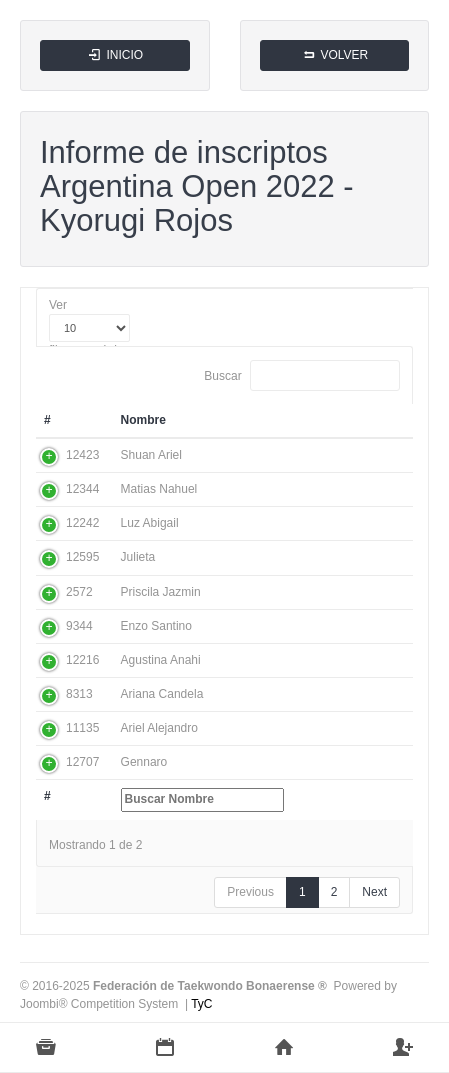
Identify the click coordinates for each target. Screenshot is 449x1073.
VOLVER (334, 55)
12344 (82, 489)
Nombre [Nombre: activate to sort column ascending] (143, 420)
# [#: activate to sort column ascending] (47, 420)
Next (374, 892)
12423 (82, 455)
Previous (250, 892)
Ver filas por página (89, 327)
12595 (82, 557)
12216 (82, 660)
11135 (82, 728)
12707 (82, 762)
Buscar (302, 375)
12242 (82, 523)
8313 (79, 694)
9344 (79, 626)
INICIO (114, 55)
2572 (79, 592)
